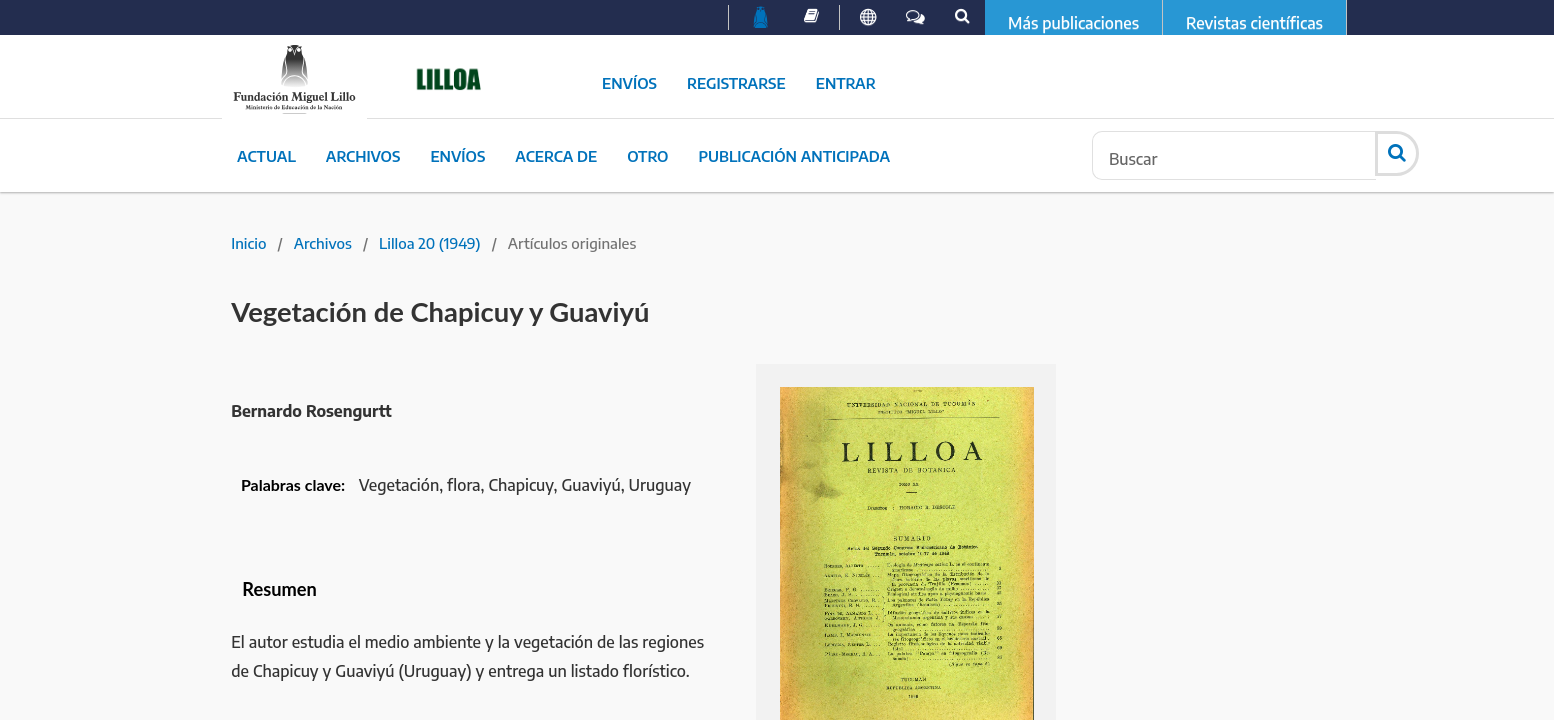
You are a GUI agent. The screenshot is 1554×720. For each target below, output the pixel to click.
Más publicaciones (1073, 23)
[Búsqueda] (1234, 155)
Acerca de (556, 156)
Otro (647, 156)
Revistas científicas (1254, 23)
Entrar (846, 83)
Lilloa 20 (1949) (430, 243)
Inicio (248, 243)
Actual (266, 156)
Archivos (363, 156)
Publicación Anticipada (794, 156)
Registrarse (736, 83)
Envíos (629, 83)
